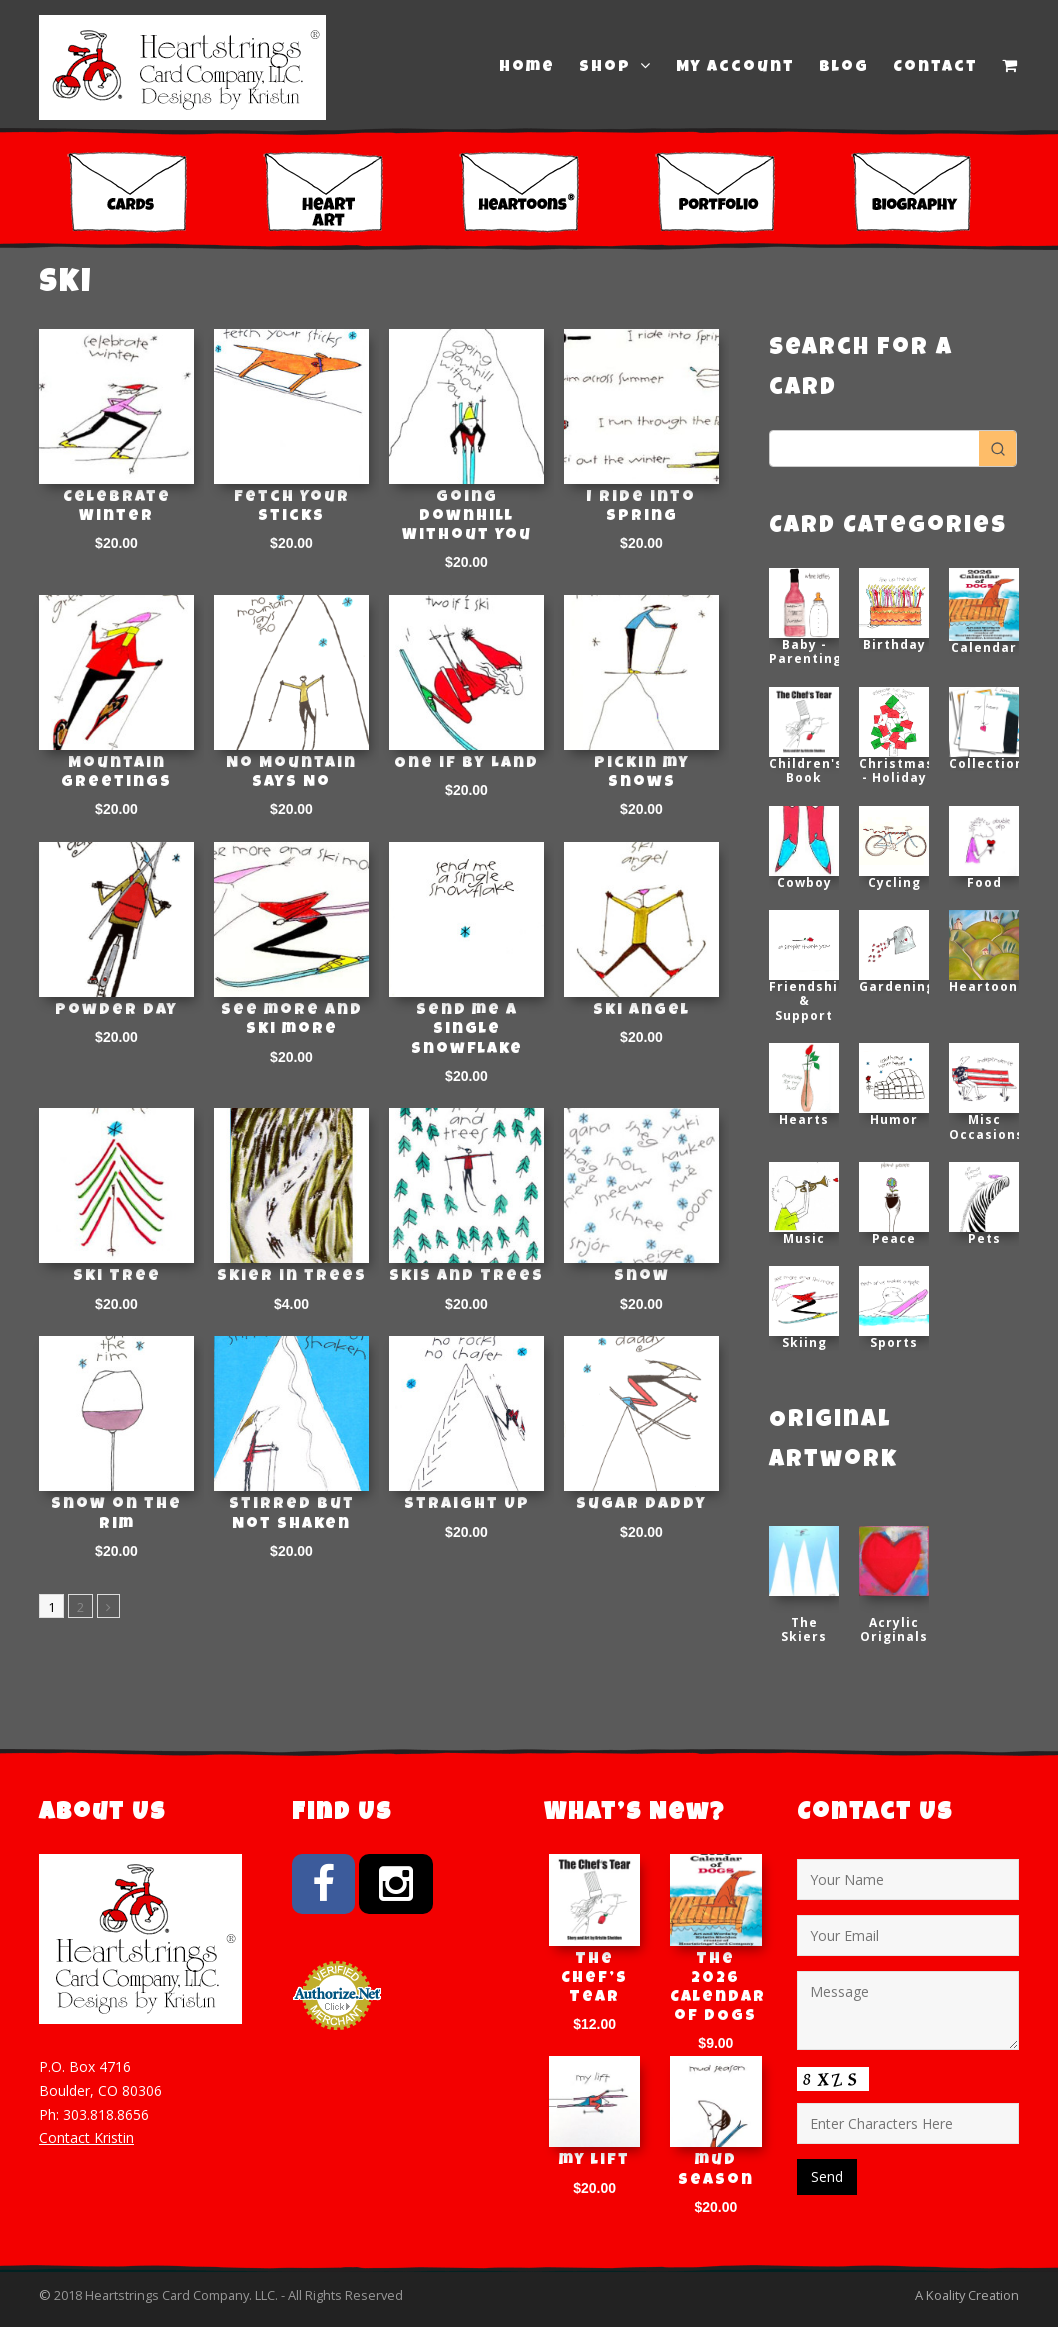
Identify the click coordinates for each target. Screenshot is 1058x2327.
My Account (735, 68)
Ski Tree (117, 1277)
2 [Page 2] (80, 1607)
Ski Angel (641, 1011)
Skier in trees (292, 1277)
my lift (594, 2161)
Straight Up (467, 1505)
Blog (844, 68)
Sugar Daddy (641, 1505)
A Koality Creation (967, 2295)
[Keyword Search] (874, 448)
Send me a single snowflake (467, 1030)
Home (527, 68)
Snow (642, 1277)
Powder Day (116, 1011)
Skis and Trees (466, 1277)
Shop (615, 67)
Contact (935, 68)
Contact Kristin (86, 2137)
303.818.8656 (106, 2114)
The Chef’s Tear (594, 1979)
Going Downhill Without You (467, 517)
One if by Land (466, 764)
